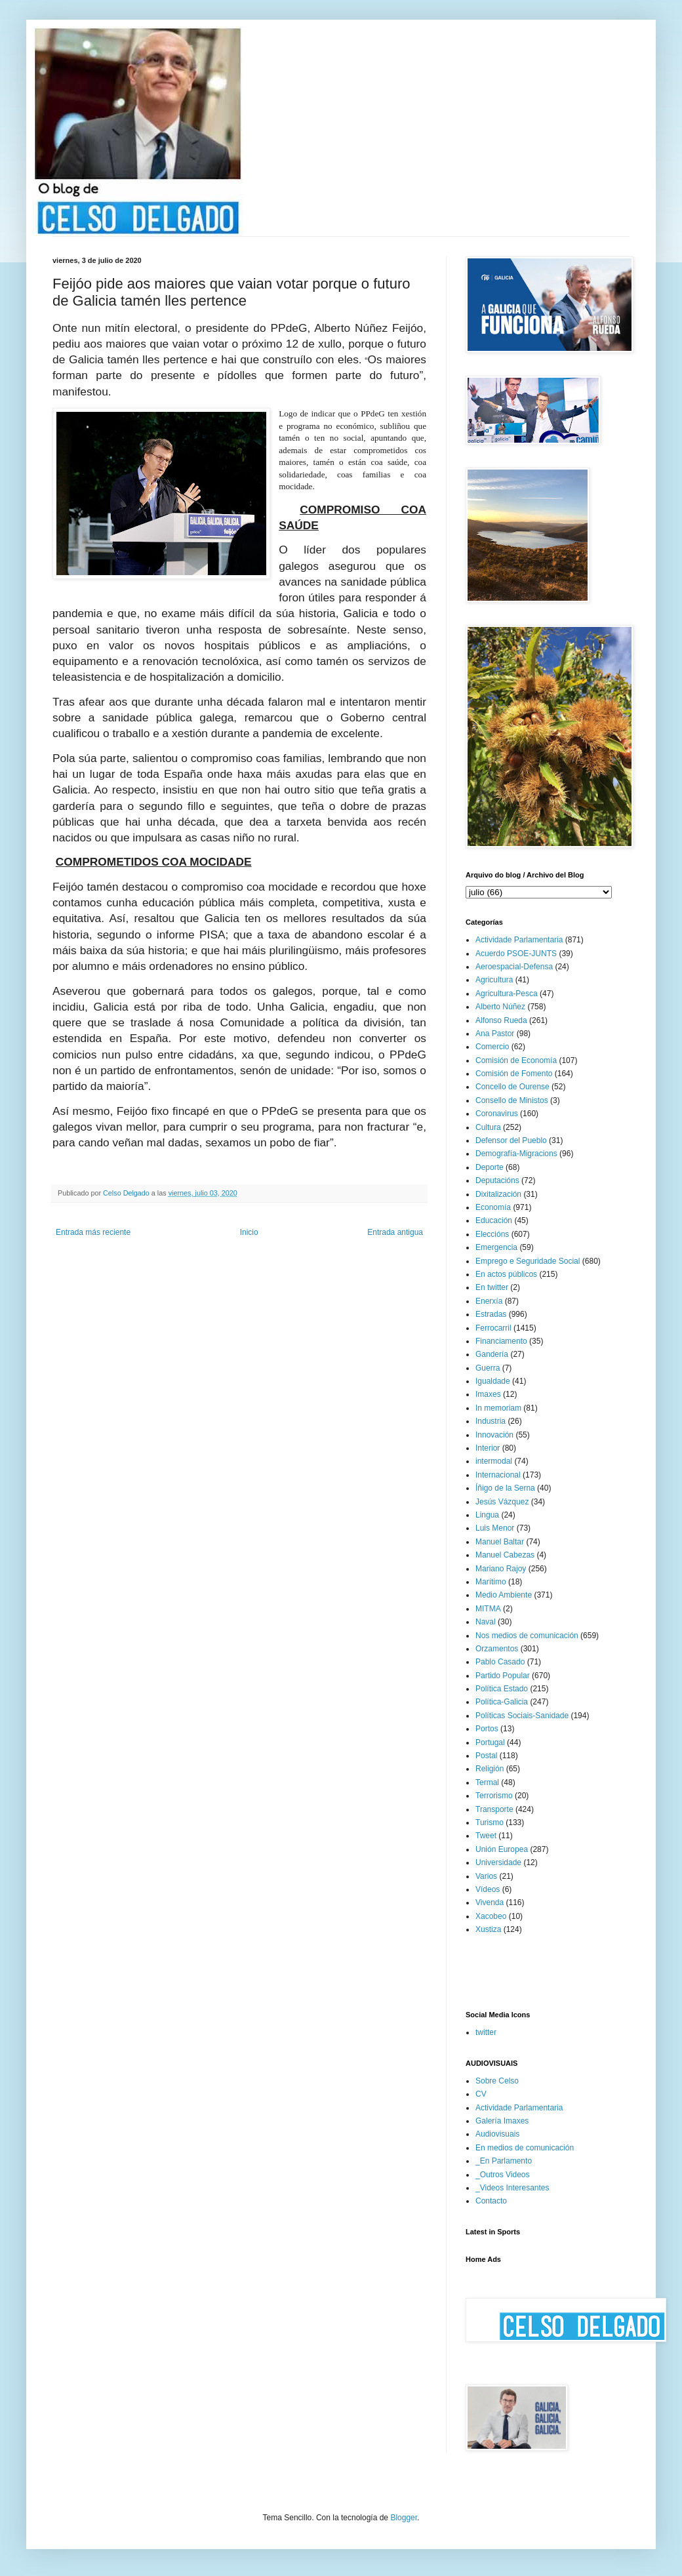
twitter (485, 2032)
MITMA (488, 1608)
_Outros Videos (502, 2174)
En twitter (491, 1287)
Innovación (494, 1434)
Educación (493, 1220)
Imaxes (488, 1394)
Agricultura (494, 979)
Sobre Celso (497, 2080)
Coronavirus (496, 1113)
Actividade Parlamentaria (519, 939)
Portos (486, 1728)
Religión (489, 1768)
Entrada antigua (395, 1232)
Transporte (494, 1809)
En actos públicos (506, 1274)
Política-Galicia (501, 1701)
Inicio (249, 1232)
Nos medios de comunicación (526, 1635)
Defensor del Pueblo (511, 1140)
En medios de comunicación (524, 2147)
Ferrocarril (493, 1328)
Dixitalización (498, 1194)
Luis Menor (494, 1528)
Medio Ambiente (503, 1595)
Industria (490, 1421)
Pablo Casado (500, 1661)
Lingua (487, 1514)
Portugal (490, 1742)
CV (481, 2094)
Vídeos (487, 1889)
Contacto (491, 2200)
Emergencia (496, 1247)
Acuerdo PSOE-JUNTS (516, 953)
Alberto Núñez (500, 1006)
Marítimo (490, 1581)
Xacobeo (490, 1916)
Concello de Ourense (512, 1086)
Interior (487, 1448)
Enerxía (488, 1301)
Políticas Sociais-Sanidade (522, 1715)
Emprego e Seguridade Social (527, 1261)
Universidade (498, 1862)
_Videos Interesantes (512, 2187)
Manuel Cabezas (504, 1555)
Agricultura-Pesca (506, 993)
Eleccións (492, 1234)
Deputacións (497, 1180)
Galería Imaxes (502, 2120)
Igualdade (492, 1381)
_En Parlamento (503, 2160)
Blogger (403, 2517)
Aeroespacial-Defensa (514, 966)
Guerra (487, 1368)
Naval (485, 1621)
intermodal (493, 1461)
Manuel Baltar (499, 1541)
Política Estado (501, 1688)
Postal (486, 1755)
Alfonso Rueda (501, 1020)
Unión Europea (501, 1849)
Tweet (485, 1835)
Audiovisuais (497, 2134)
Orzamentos (496, 1648)
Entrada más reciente (93, 1232)
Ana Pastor (494, 1033)
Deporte (489, 1167)
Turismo (489, 1822)
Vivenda (489, 1902)
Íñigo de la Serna (505, 1488)
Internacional (498, 1474)
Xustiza (488, 1929)
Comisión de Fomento (513, 1073)
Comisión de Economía (516, 1060)
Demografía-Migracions (516, 1153)
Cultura (488, 1127)
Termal (487, 1782)
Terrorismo (494, 1795)
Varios (486, 1876)
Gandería (491, 1354)
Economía (493, 1207)
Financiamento (501, 1341)
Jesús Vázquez (502, 1501)
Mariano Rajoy (500, 1568)
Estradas (490, 1314)
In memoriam (498, 1408)
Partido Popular (502, 1675)
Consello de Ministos (511, 1100)
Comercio (492, 1046)
